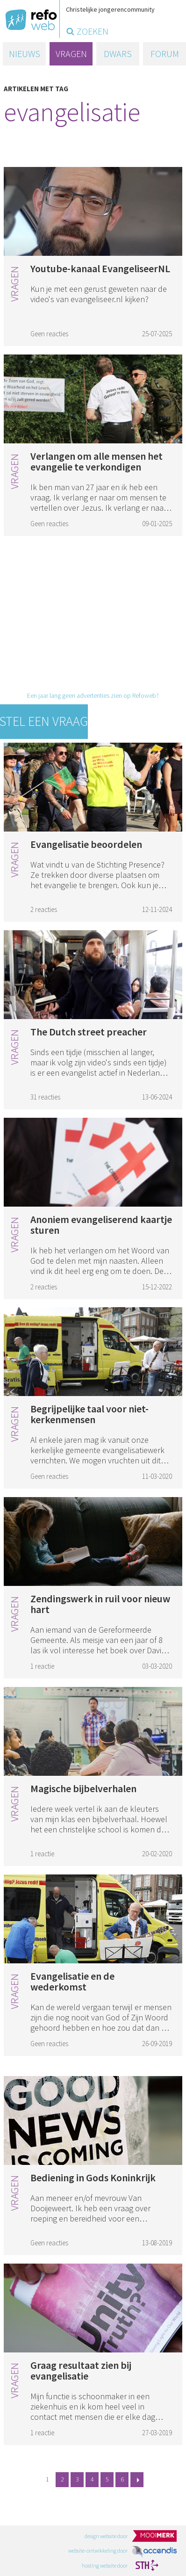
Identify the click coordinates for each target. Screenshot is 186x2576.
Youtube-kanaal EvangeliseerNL (100, 268)
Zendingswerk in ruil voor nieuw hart (100, 1604)
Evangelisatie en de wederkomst (72, 1981)
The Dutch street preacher (88, 1031)
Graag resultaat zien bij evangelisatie (80, 2370)
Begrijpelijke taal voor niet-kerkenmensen (89, 1414)
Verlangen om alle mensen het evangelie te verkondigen (96, 461)
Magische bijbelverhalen (83, 1788)
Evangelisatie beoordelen (86, 844)
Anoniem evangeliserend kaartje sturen (101, 1225)
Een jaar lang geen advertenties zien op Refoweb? (93, 695)
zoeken (92, 31)
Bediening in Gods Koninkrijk (93, 2177)
